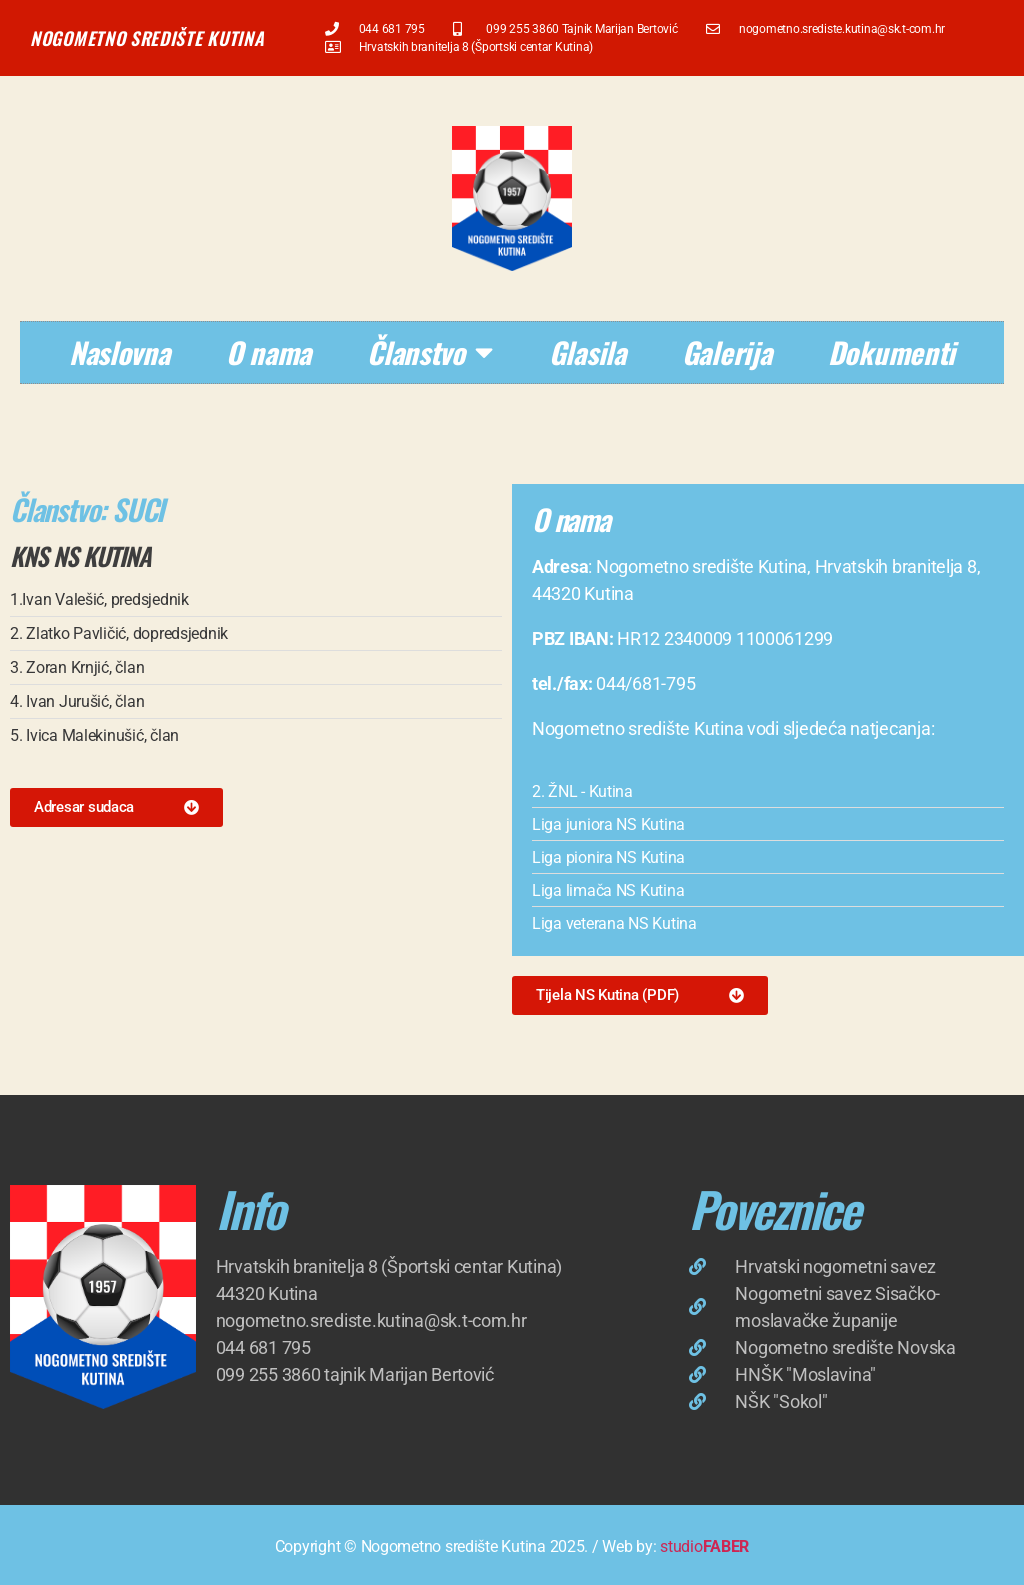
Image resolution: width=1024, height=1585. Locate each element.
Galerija (727, 351)
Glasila (587, 351)
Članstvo (430, 352)
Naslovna (119, 351)
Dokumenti (892, 351)
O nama (268, 351)
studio (704, 1546)
